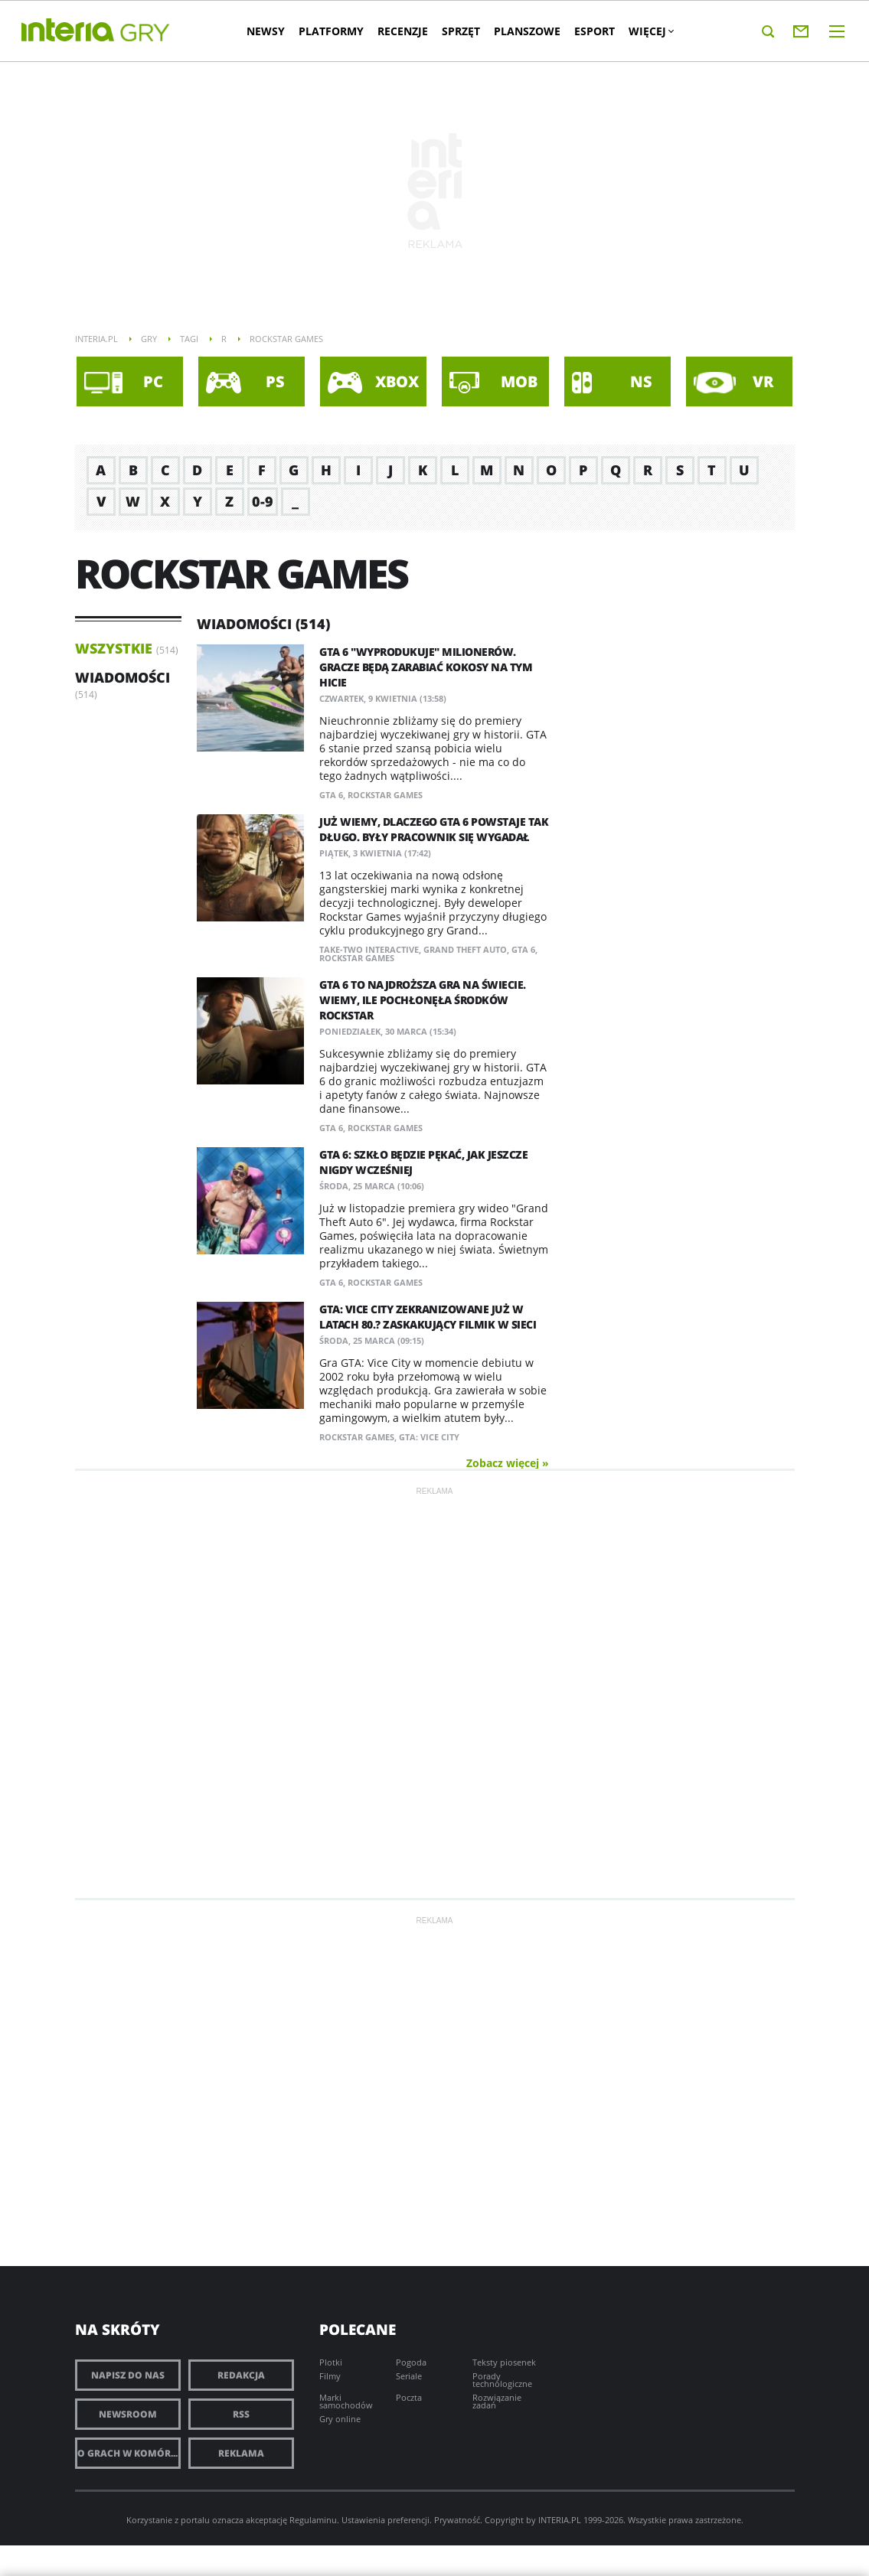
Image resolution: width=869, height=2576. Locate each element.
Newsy (271, 31)
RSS (241, 2414)
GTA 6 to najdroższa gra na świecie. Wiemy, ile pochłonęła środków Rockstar (422, 999)
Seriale (409, 2376)
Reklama (241, 2453)
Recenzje (408, 31)
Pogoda (411, 2362)
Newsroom (128, 2414)
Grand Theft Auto (465, 949)
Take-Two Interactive (369, 949)
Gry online (340, 2418)
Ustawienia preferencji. (386, 2519)
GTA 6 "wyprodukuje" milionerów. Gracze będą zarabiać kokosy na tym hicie (425, 667)
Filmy (330, 2376)
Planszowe (532, 31)
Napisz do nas (128, 2375)
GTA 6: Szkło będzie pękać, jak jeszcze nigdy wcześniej (423, 1162)
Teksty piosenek (504, 2362)
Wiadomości (122, 677)
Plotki (330, 2362)
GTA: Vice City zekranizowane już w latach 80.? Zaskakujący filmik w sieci (427, 1317)
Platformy (336, 31)
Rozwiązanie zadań (496, 2401)
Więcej (656, 31)
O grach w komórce (129, 2453)
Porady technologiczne (502, 2379)
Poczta (409, 2397)
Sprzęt (466, 31)
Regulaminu (313, 2519)
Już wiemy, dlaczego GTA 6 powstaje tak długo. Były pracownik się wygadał (433, 829)
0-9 (262, 501)
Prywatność (457, 2519)
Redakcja (241, 2375)
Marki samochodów (346, 2401)
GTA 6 (331, 795)
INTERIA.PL (559, 2519)
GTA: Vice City (429, 1437)
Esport (600, 31)
